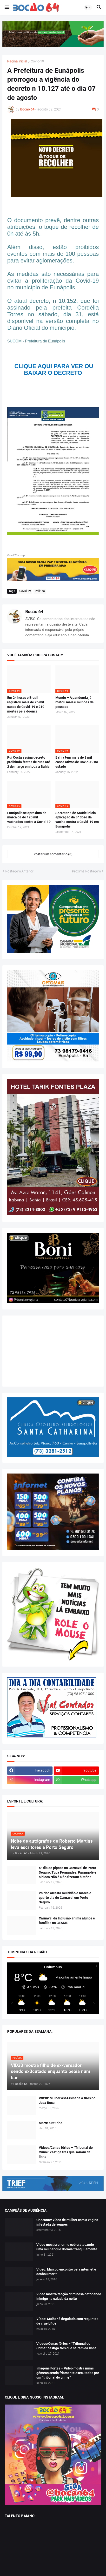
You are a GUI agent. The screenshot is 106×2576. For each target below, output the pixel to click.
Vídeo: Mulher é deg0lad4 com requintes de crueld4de (67, 2321)
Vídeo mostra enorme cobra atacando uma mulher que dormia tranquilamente (66, 2247)
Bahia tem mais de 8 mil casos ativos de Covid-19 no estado (76, 761)
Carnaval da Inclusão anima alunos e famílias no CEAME (67, 1920)
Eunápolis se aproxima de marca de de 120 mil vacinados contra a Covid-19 (29, 817)
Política (40, 591)
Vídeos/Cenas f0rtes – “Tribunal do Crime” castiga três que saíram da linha (66, 2152)
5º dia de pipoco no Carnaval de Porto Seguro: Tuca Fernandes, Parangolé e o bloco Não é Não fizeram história (67, 1872)
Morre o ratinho (50, 2123)
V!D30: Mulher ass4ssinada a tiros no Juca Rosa (67, 2100)
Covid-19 (37, 61)
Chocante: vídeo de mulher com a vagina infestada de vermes (67, 2222)
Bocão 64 (34, 611)
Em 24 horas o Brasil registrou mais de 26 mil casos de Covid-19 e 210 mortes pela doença (25, 704)
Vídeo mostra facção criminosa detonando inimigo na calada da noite (68, 2296)
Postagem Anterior (19, 871)
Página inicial (17, 61)
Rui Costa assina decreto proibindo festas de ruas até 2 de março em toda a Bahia (28, 761)
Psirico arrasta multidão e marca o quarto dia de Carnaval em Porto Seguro (65, 1897)
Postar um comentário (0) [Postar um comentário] (53, 854)
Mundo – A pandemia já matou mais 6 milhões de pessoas (74, 702)
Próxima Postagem (86, 871)
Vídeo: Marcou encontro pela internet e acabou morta (66, 2271)
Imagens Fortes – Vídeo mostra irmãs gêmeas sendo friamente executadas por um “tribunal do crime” (67, 2372)
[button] (6, 7)
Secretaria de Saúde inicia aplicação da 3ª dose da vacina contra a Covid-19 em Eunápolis (77, 819)
